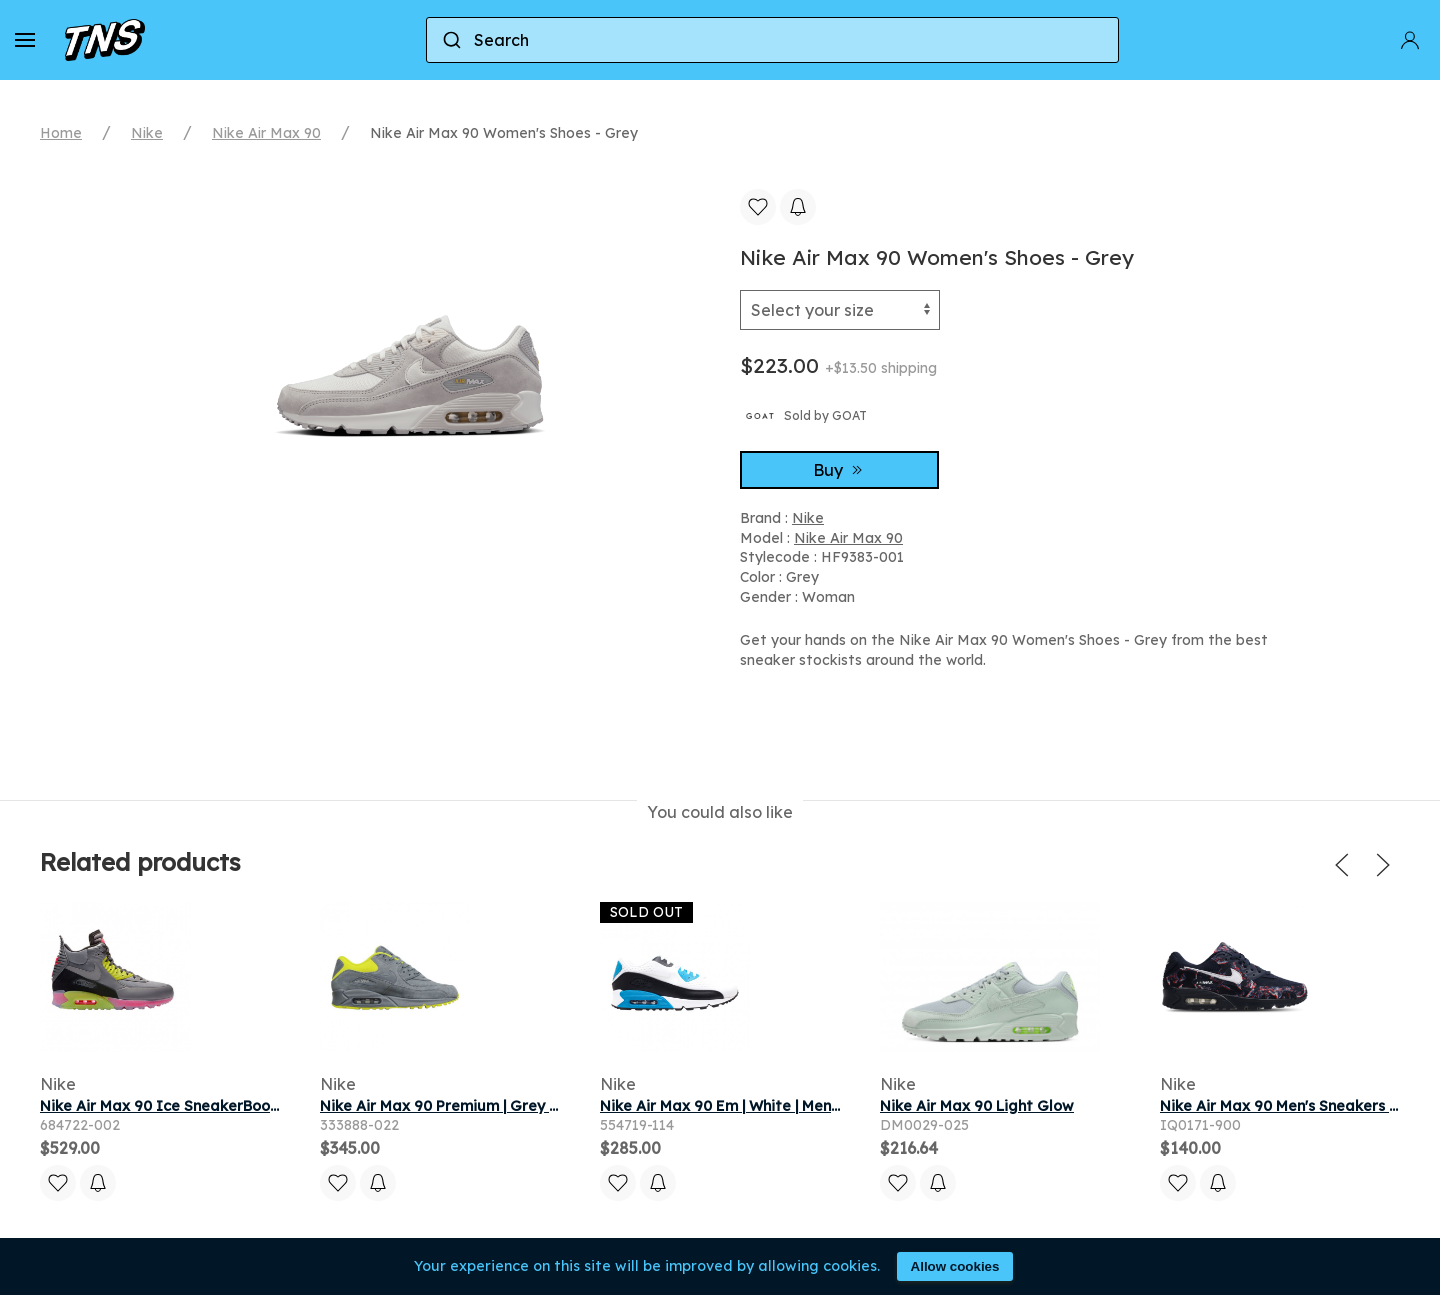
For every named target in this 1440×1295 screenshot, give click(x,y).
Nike (147, 133)
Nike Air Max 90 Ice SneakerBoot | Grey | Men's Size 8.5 (235, 1106)
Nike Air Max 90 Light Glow (977, 1106)
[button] (25, 40)
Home (61, 133)
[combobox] (772, 40)
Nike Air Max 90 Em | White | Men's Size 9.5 (749, 1106)
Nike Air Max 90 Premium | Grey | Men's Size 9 (481, 1106)
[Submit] (450, 40)
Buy (840, 470)
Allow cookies (955, 1266)
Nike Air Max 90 (266, 133)
